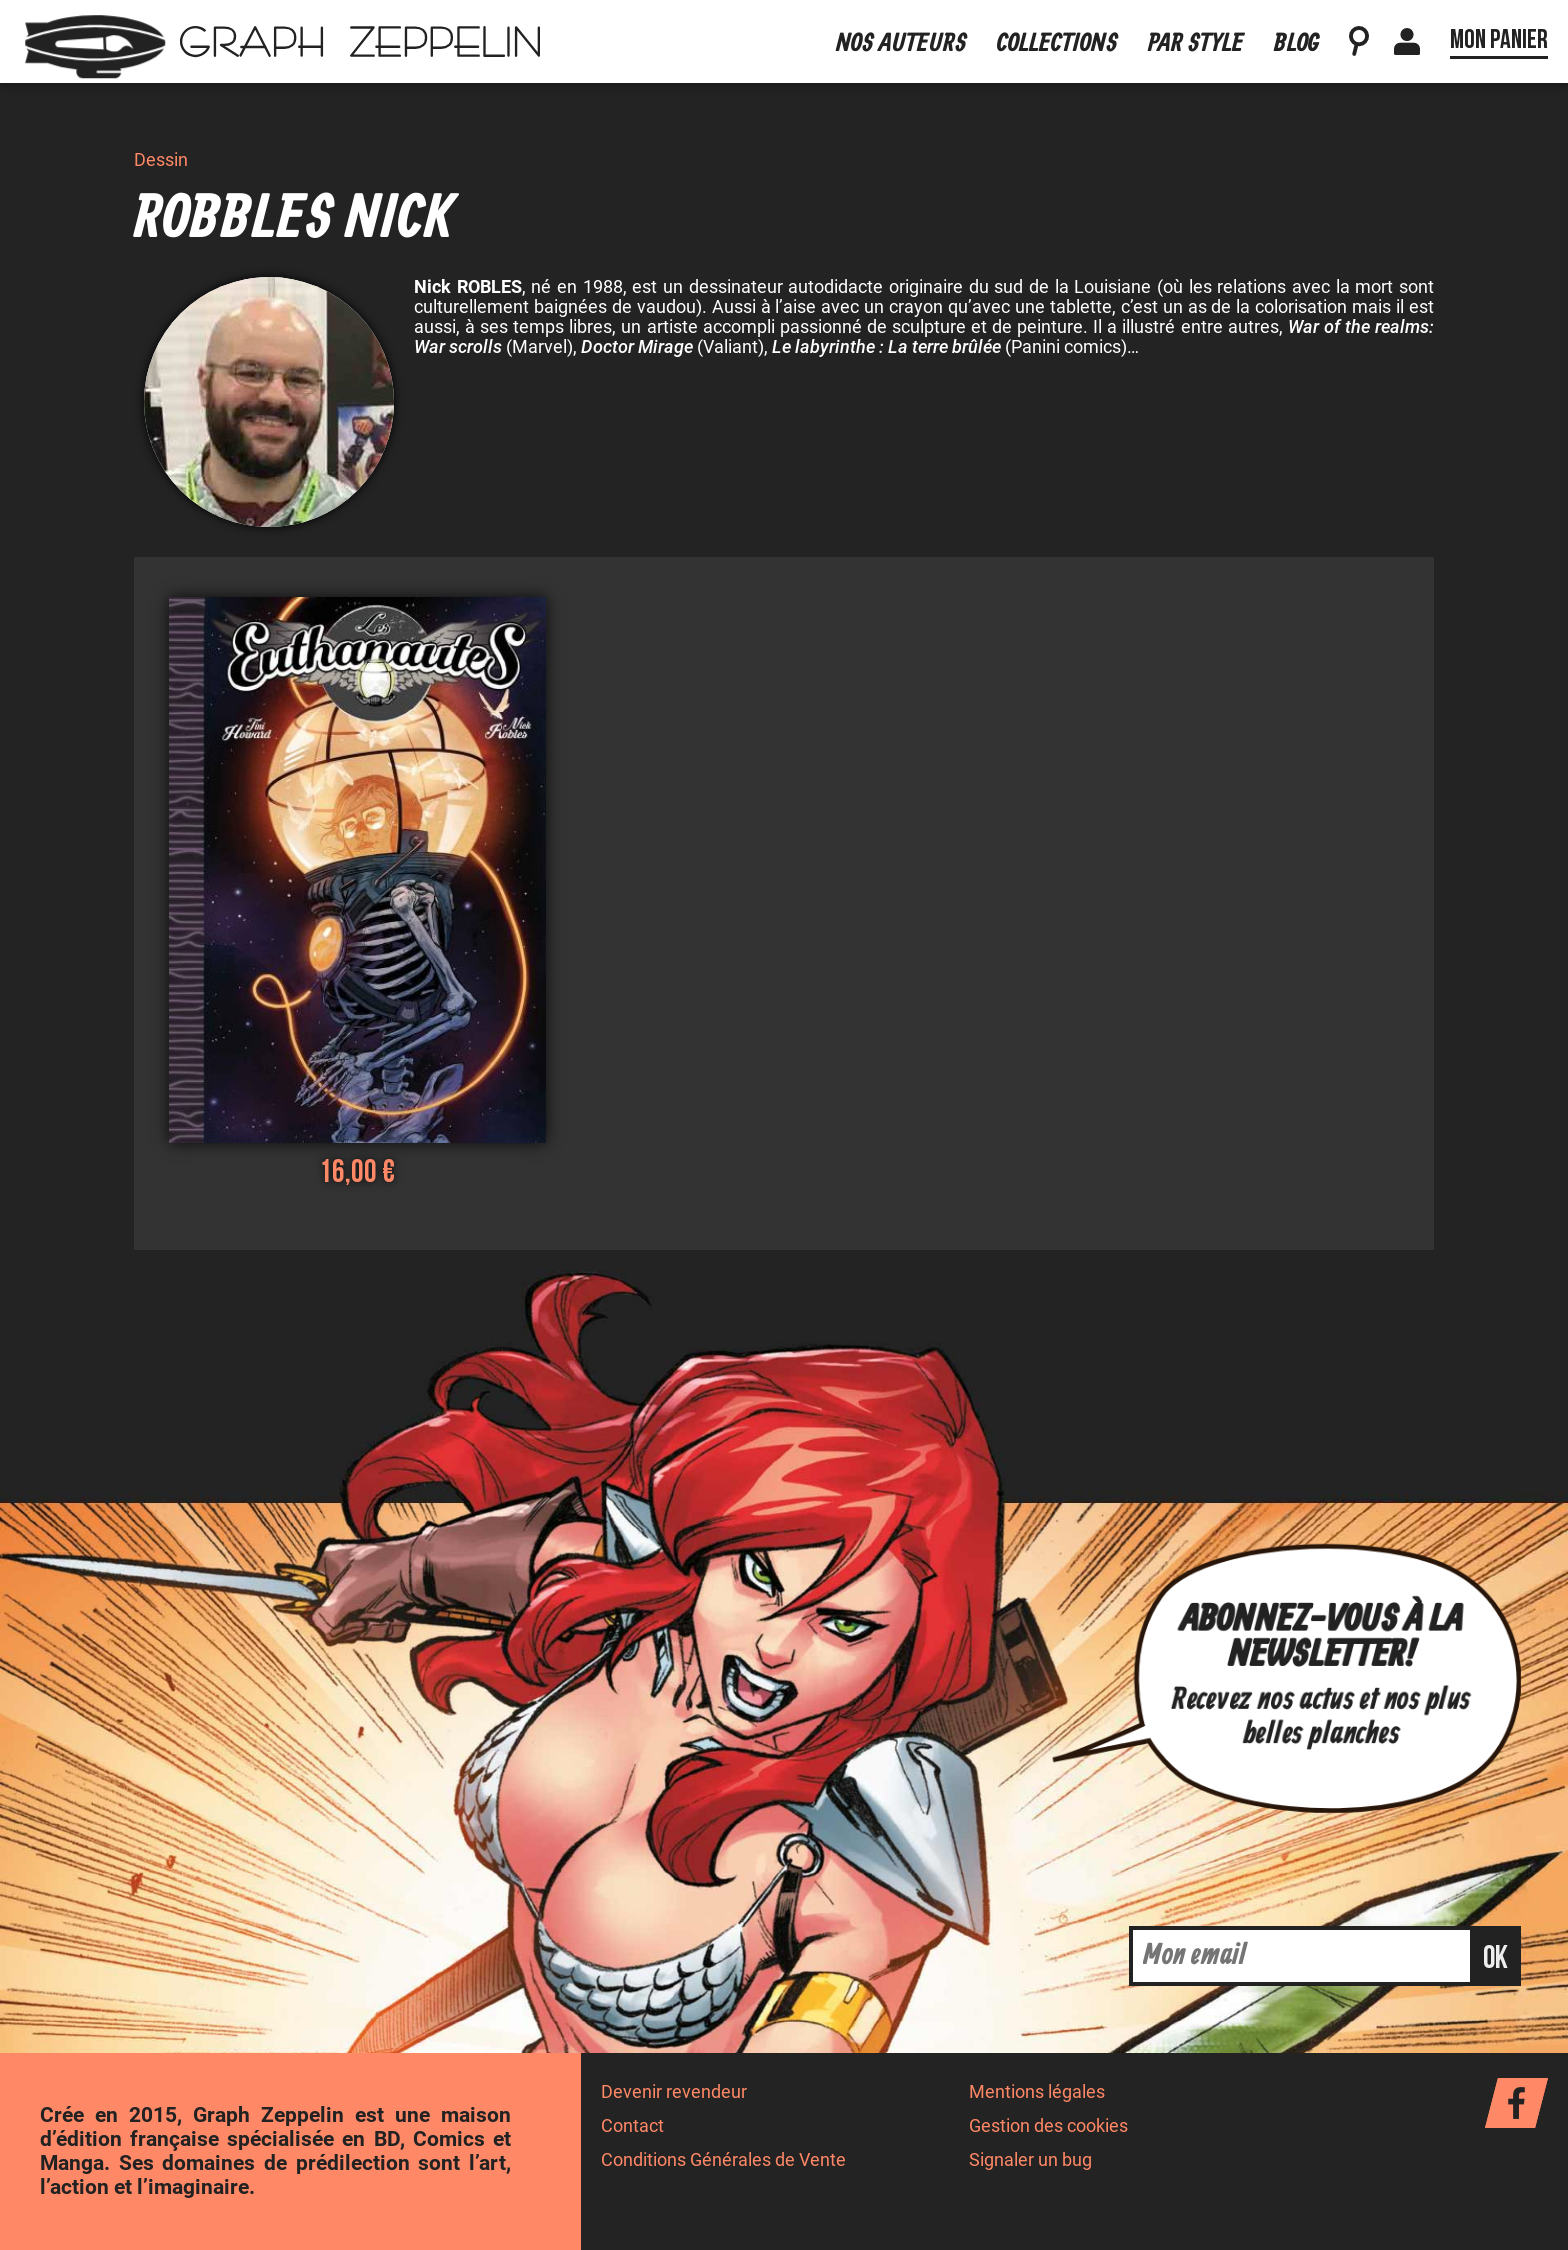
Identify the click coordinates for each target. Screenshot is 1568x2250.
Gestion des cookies (1048, 2126)
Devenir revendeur (674, 2092)
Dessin (161, 160)
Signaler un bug (1030, 2160)
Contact (632, 2126)
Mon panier (1499, 40)
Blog (1296, 43)
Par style (1196, 43)
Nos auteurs (901, 43)
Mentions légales (1037, 2092)
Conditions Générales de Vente (723, 2160)
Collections (1057, 43)
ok (1495, 1958)
